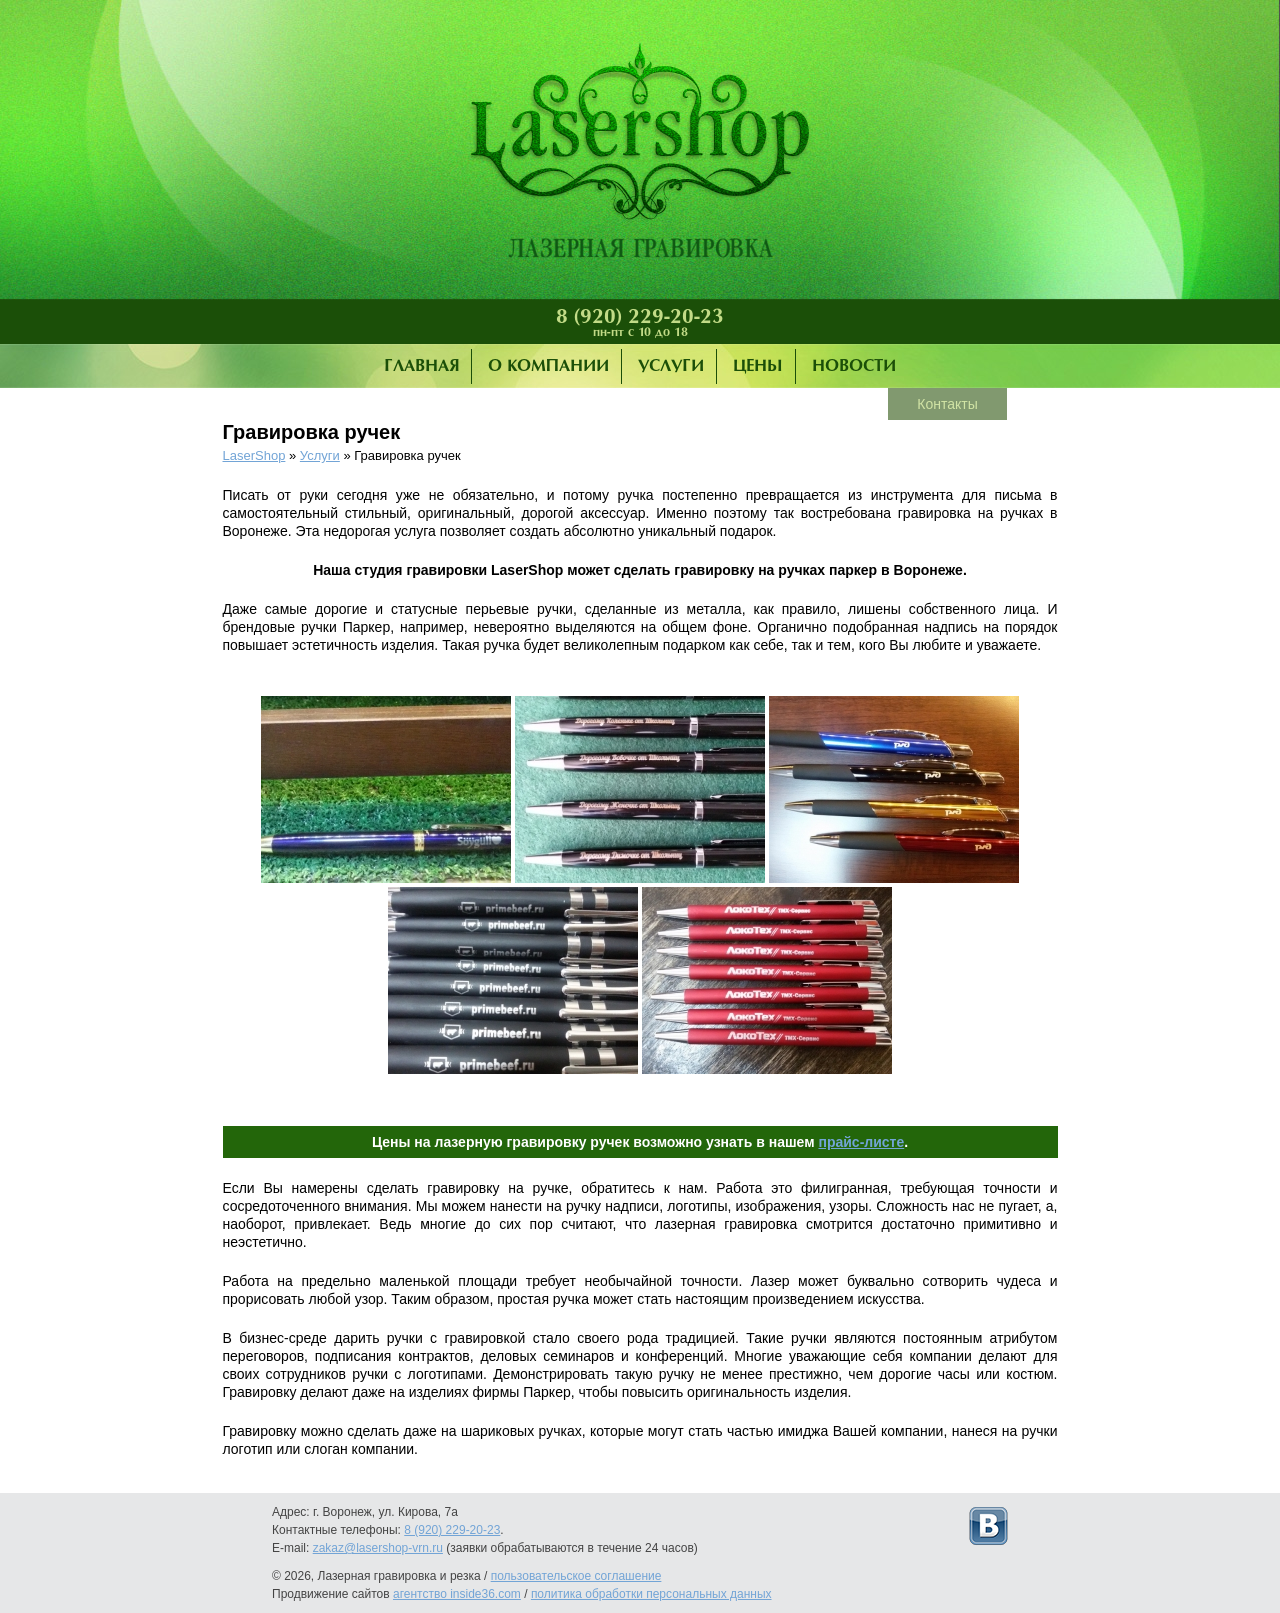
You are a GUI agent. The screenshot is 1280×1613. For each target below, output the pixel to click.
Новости (854, 366)
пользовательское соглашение (576, 1576)
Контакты (947, 404)
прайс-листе (861, 1142)
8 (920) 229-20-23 (640, 317)
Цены (758, 366)
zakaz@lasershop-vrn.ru (378, 1548)
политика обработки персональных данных (651, 1594)
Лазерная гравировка (640, 155)
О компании (548, 366)
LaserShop (254, 455)
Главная (421, 366)
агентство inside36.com (457, 1594)
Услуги (671, 366)
